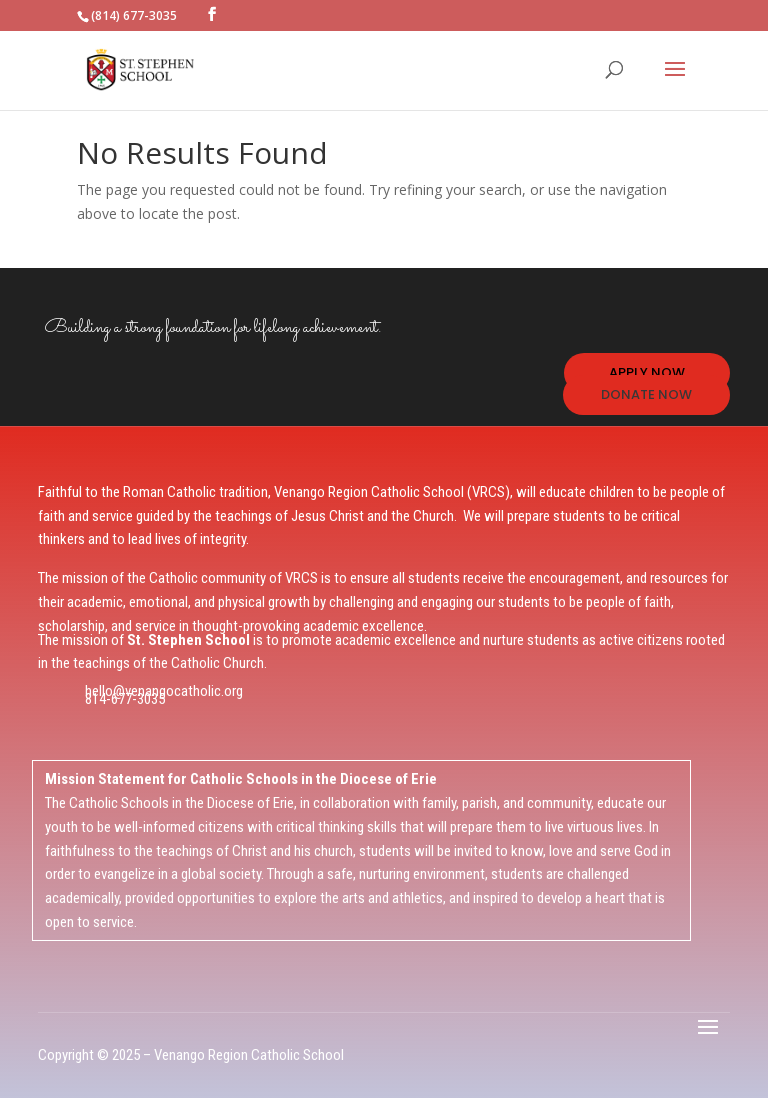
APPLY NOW (647, 372)
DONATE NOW (646, 394)
